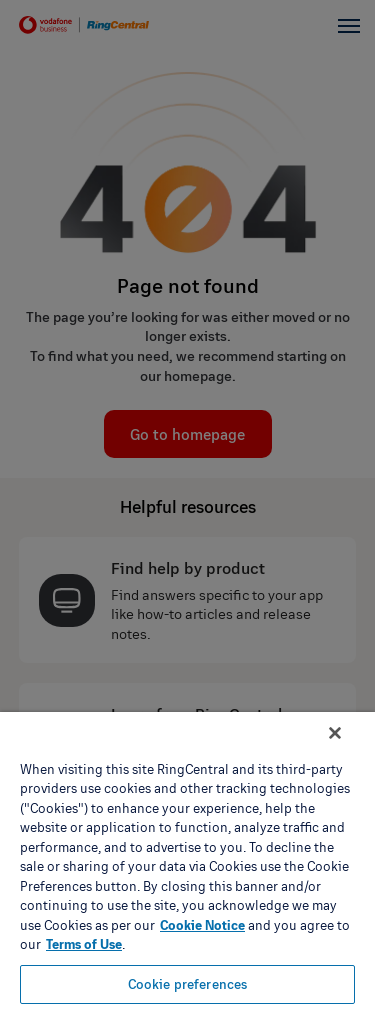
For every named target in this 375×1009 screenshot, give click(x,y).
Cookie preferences (187, 984)
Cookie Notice (202, 925)
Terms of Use (84, 944)
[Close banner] (335, 733)
